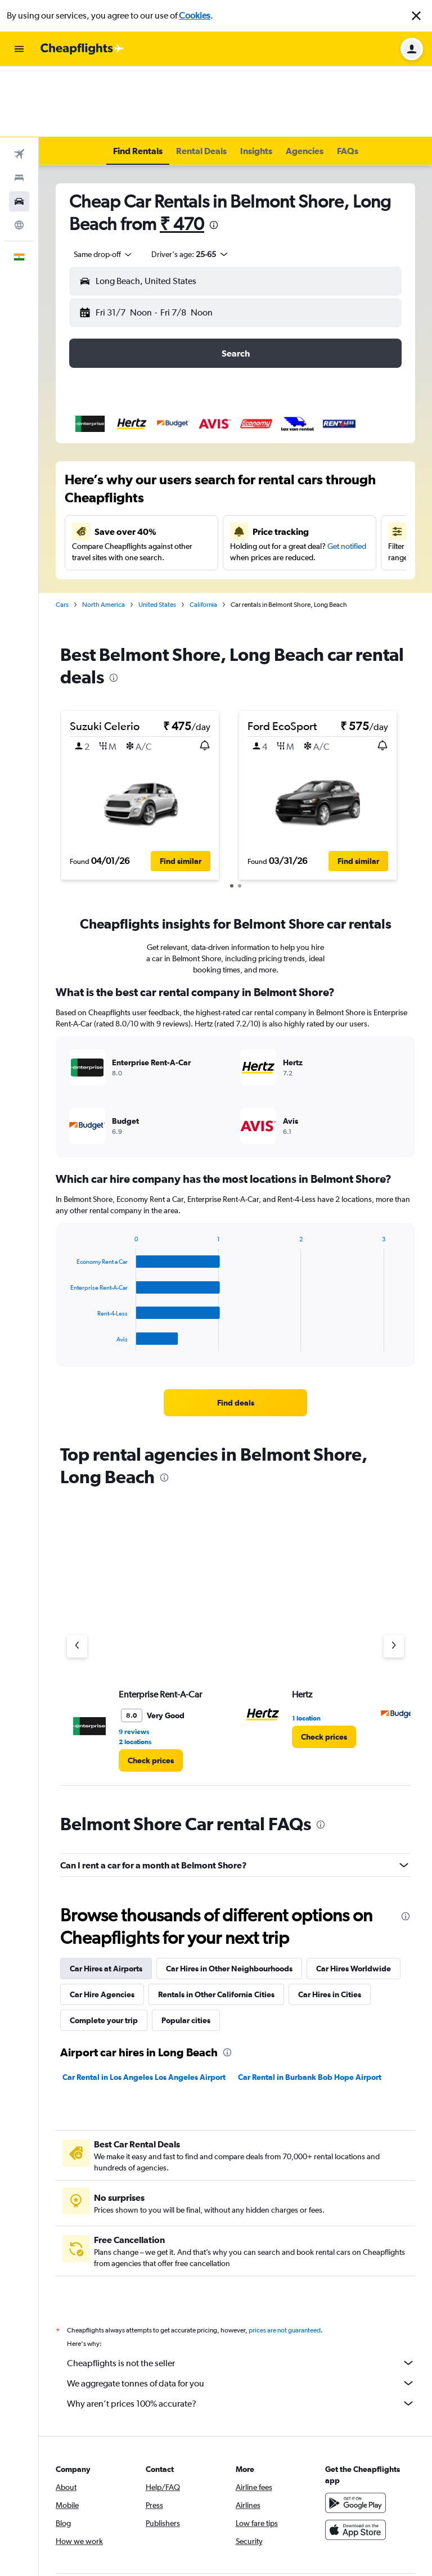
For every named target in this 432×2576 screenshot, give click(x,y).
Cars (62, 534)
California (203, 534)
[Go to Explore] (19, 154)
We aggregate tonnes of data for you (241, 2312)
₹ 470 (182, 152)
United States (157, 534)
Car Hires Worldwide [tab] (353, 1897)
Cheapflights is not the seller (241, 2292)
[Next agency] (394, 1575)
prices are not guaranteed (285, 2259)
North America (103, 534)
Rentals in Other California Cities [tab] (216, 1923)
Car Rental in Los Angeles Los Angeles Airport (144, 2006)
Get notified (346, 475)
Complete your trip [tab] (104, 1949)
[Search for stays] (19, 107)
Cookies (194, 15)
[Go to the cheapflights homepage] (82, 49)
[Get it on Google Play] (355, 2432)
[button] (416, 16)
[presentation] (214, 154)
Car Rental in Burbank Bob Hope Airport (309, 2006)
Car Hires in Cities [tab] (329, 1923)
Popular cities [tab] (185, 1949)
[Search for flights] (19, 83)
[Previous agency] (77, 1575)
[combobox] (103, 183)
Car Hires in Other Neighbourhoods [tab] (229, 1897)
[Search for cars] (19, 130)
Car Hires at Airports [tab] (106, 1897)
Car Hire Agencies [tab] (102, 1923)
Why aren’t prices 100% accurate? (241, 2332)
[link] (236, 1331)
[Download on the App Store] (355, 2459)
